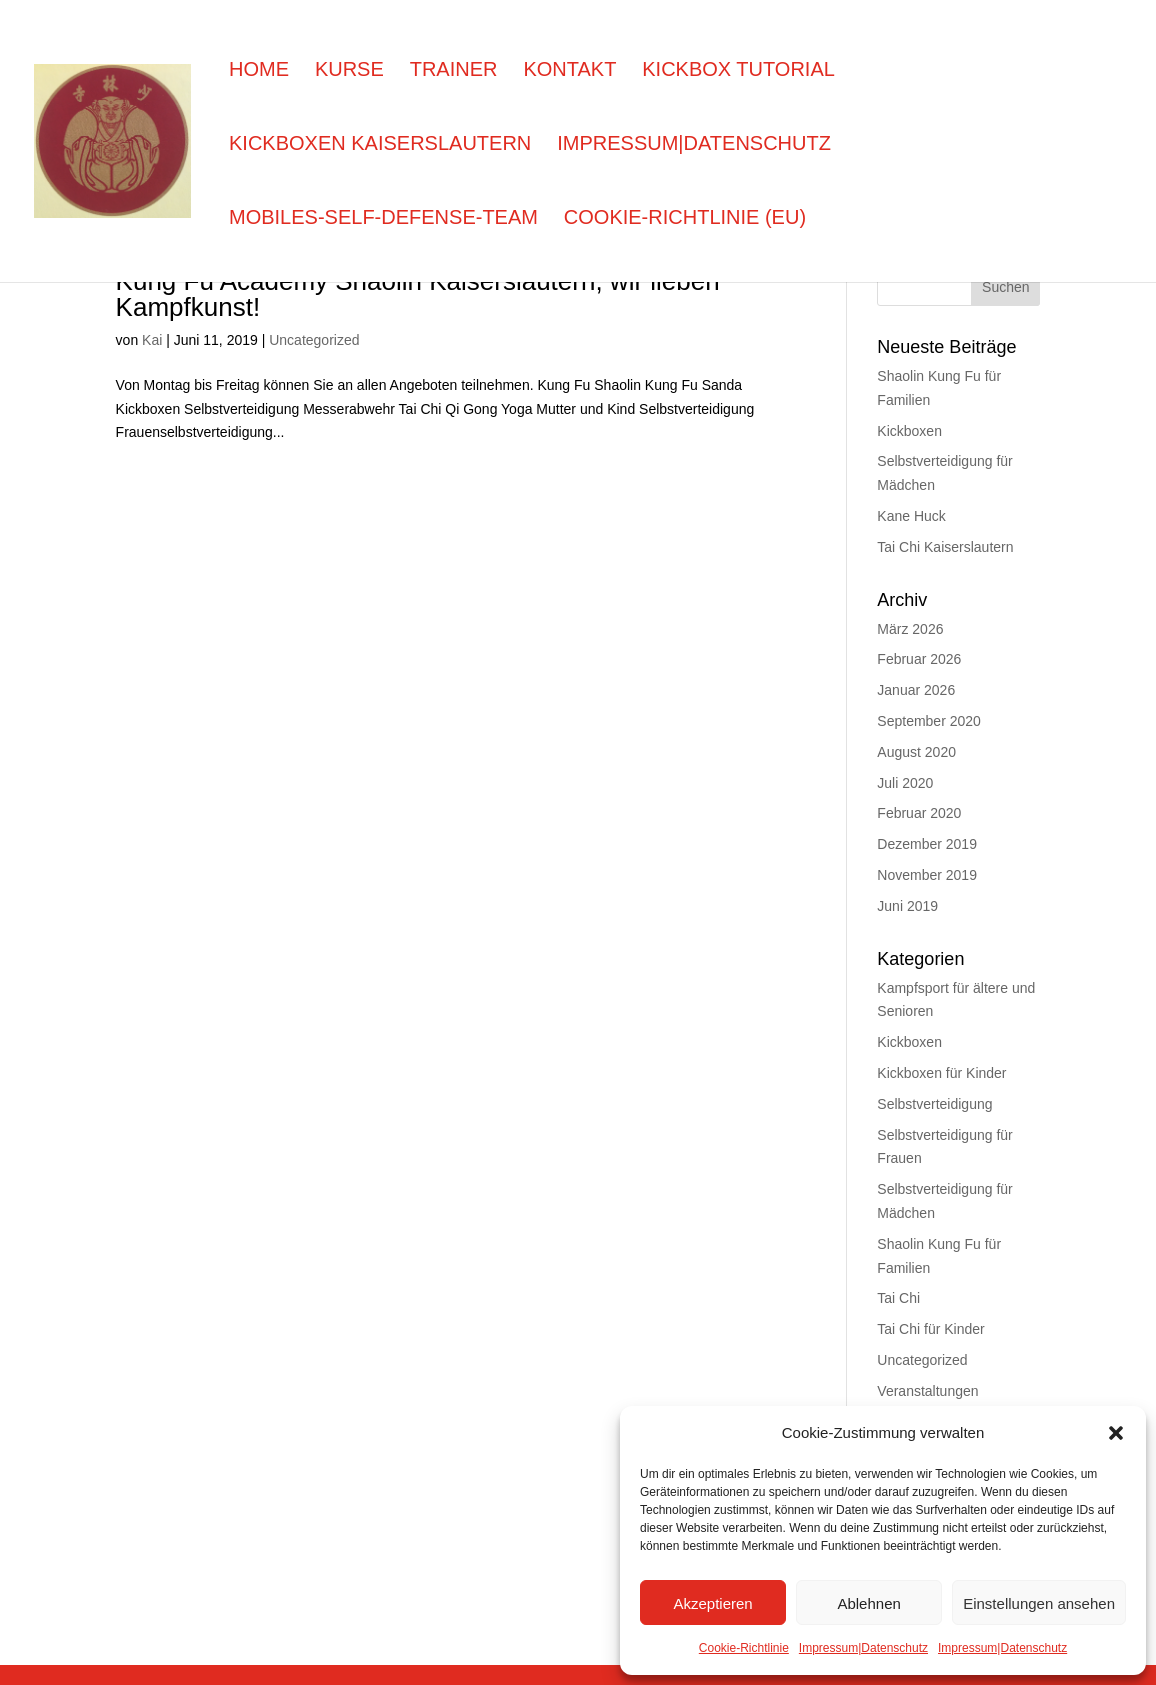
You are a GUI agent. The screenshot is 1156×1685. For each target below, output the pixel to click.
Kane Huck (911, 515)
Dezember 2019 (927, 843)
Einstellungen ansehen (1039, 1603)
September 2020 (929, 720)
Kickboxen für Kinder (941, 1072)
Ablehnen (868, 1603)
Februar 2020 (919, 812)
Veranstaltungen (927, 1390)
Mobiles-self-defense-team (383, 219)
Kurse (349, 71)
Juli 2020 (905, 782)
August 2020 (916, 751)
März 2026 (910, 628)
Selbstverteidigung (934, 1103)
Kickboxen (909, 430)
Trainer (454, 71)
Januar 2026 (916, 689)
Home (259, 71)
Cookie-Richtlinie (744, 1647)
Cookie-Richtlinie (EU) (685, 219)
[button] (1116, 1433)
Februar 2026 (919, 658)
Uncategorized (314, 339)
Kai (152, 339)
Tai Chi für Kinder (930, 1328)
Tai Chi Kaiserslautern (945, 546)
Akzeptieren (712, 1603)
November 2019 (927, 874)
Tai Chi (898, 1297)
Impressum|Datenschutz (863, 1647)
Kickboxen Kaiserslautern (380, 145)
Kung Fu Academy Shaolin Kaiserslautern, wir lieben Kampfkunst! (418, 291)
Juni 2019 (907, 905)
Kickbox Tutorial (738, 71)
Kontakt (569, 71)
